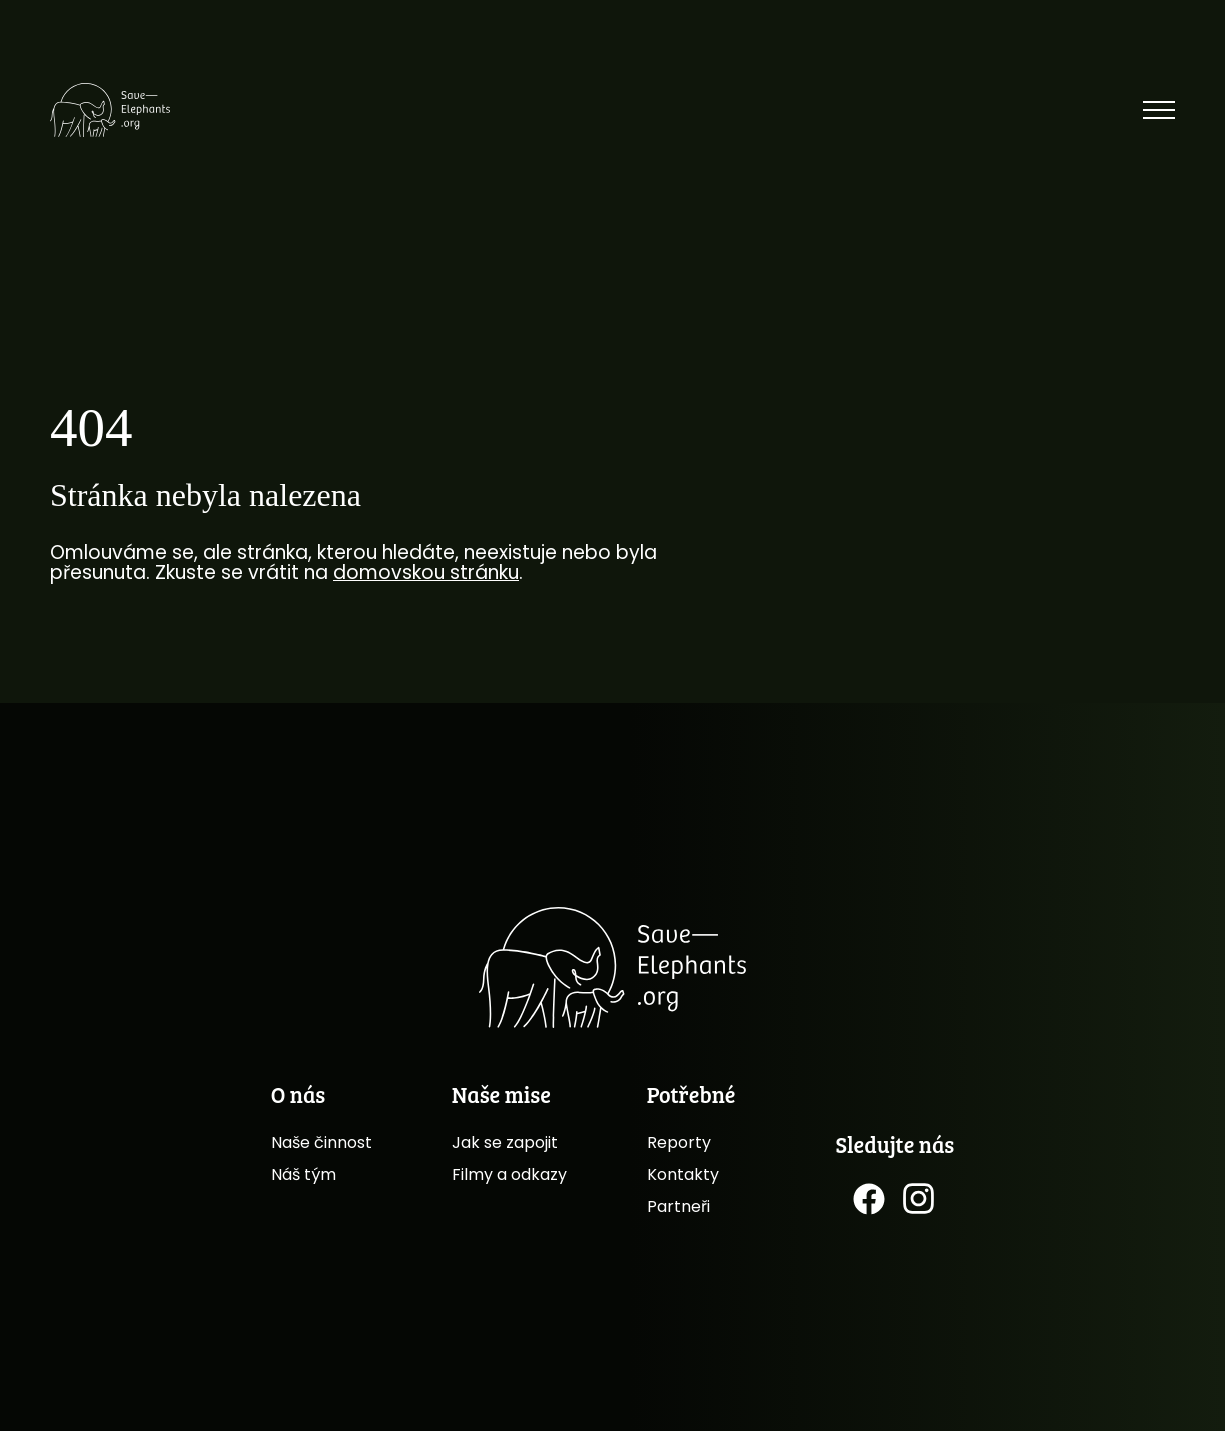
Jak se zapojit (505, 1142)
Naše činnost (321, 1142)
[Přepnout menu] (1159, 110)
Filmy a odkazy (509, 1174)
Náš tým (303, 1174)
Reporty (679, 1142)
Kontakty (683, 1174)
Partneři (678, 1206)
